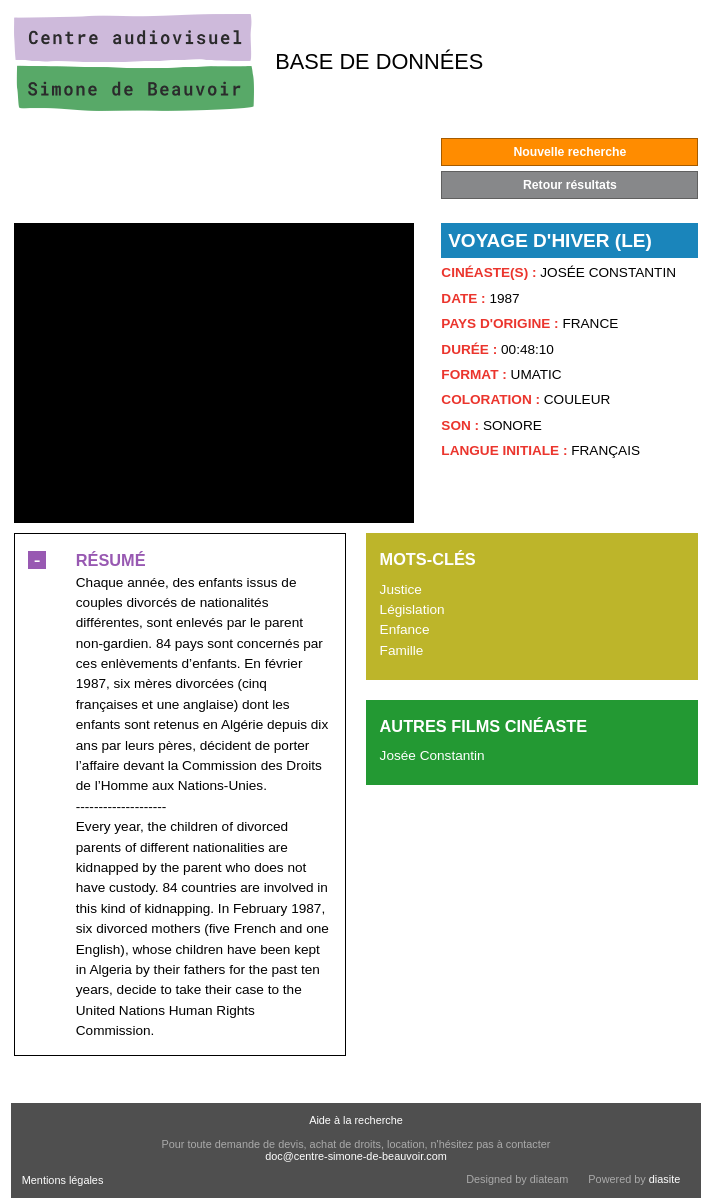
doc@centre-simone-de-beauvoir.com (356, 1156)
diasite (664, 1179)
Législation (412, 609)
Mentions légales (63, 1180)
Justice (401, 589)
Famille (402, 650)
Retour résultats (570, 185)
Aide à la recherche (356, 1120)
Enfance (405, 629)
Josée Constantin (432, 755)
